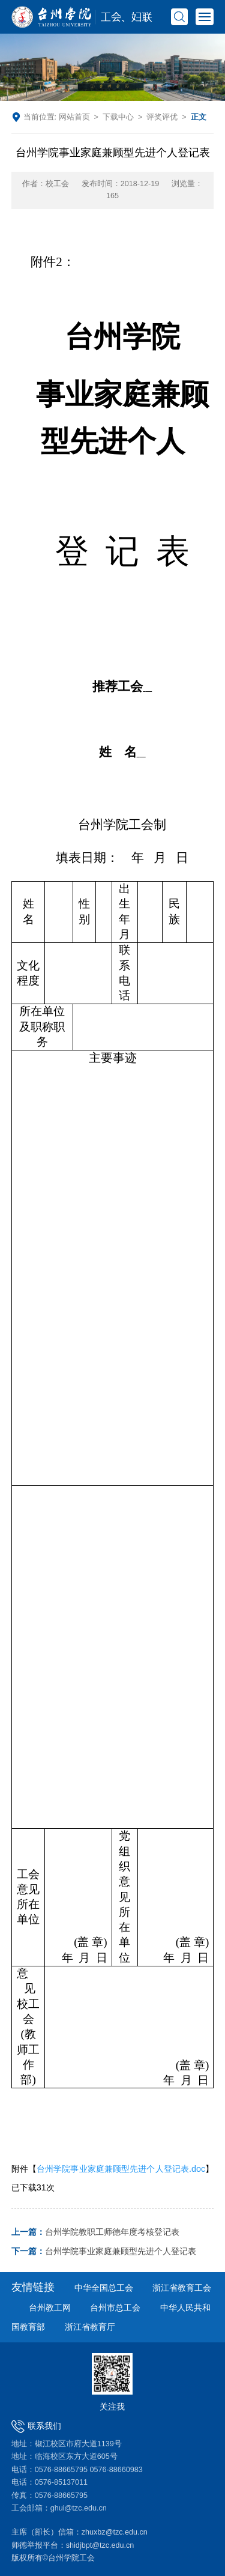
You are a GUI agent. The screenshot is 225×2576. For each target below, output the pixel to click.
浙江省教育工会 (181, 2288)
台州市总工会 (115, 2307)
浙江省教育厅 (90, 2327)
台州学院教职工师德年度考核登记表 (95, 2232)
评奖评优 (162, 117)
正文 (198, 117)
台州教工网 (50, 2307)
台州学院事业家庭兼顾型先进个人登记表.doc (121, 2169)
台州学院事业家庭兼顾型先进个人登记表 (103, 2251)
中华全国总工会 (103, 2288)
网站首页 (74, 117)
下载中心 (118, 117)
